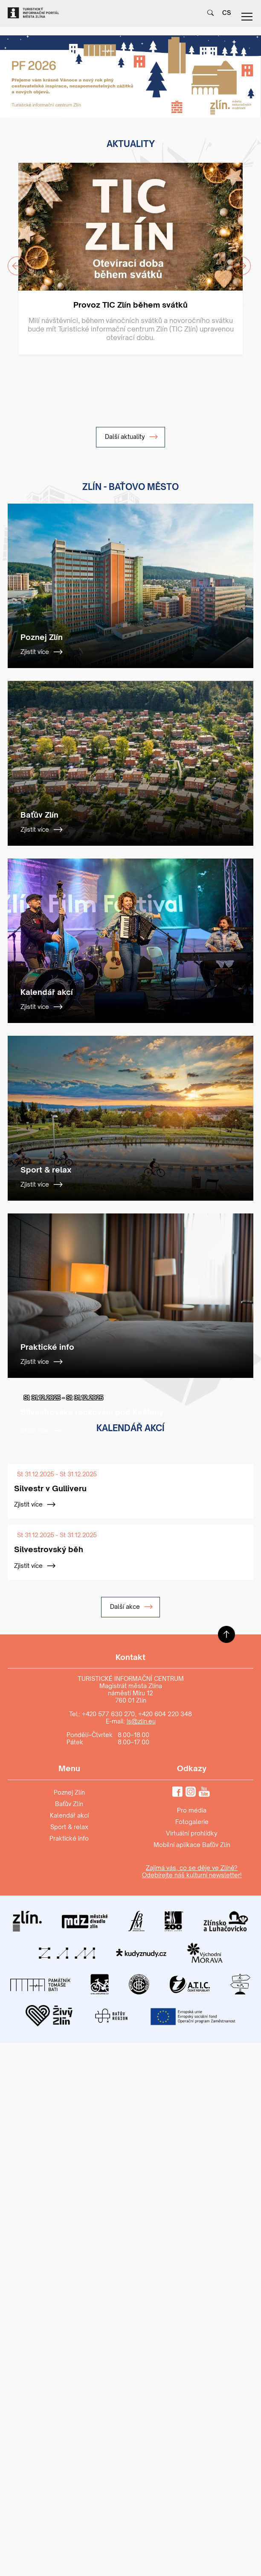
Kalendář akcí (69, 1815)
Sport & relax (69, 1826)
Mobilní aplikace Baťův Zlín (192, 1844)
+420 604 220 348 (165, 1713)
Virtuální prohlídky (192, 1833)
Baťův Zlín (69, 1803)
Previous (12, 260)
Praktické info (69, 1838)
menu (246, 16)
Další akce (131, 1606)
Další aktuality (131, 436)
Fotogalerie (192, 1821)
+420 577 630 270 (108, 1713)
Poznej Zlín (69, 1792)
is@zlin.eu (141, 1721)
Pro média (191, 1810)
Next (236, 260)
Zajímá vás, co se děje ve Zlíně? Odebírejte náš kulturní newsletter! (192, 1871)
